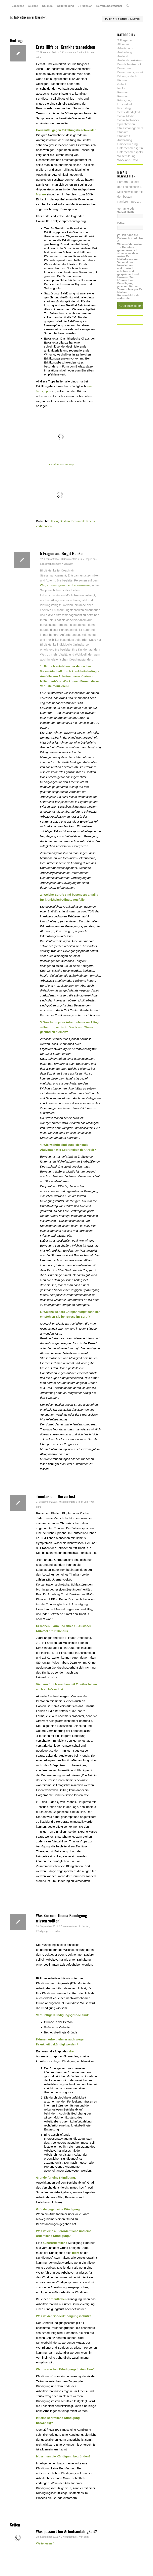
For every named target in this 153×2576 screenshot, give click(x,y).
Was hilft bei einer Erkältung (61, 464)
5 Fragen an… (126, 40)
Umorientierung (127, 144)
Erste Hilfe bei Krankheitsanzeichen (65, 47)
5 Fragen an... (90, 559)
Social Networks (128, 120)
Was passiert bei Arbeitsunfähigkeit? (66, 2531)
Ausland (122, 56)
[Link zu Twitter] (11, 18)
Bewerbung (124, 68)
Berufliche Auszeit (129, 64)
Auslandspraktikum (130, 60)
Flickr (54, 521)
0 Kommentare (68, 52)
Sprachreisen (126, 124)
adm (38, 57)
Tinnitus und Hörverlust (55, 1496)
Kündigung (42, 1931)
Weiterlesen (46, 2543)
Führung (122, 80)
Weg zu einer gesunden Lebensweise (65, 585)
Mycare (41, 194)
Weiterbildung (126, 156)
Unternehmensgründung (133, 148)
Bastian (65, 521)
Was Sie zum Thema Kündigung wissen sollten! (61, 1918)
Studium (122, 132)
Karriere (122, 92)
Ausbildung (124, 52)
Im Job (84, 52)
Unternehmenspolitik (131, 152)
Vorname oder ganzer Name (126, 210)
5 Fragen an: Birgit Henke (61, 553)
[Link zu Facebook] (17, 18)
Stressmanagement (50, 564)
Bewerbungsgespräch (131, 72)
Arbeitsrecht (125, 48)
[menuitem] (18, 6)
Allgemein (123, 44)
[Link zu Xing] (23, 18)
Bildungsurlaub (127, 76)
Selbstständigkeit (128, 112)
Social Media (125, 116)
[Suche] (127, 6)
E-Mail (121, 223)
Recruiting (124, 108)
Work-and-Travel (128, 160)
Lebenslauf (124, 104)
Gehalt (121, 84)
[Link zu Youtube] (29, 18)
